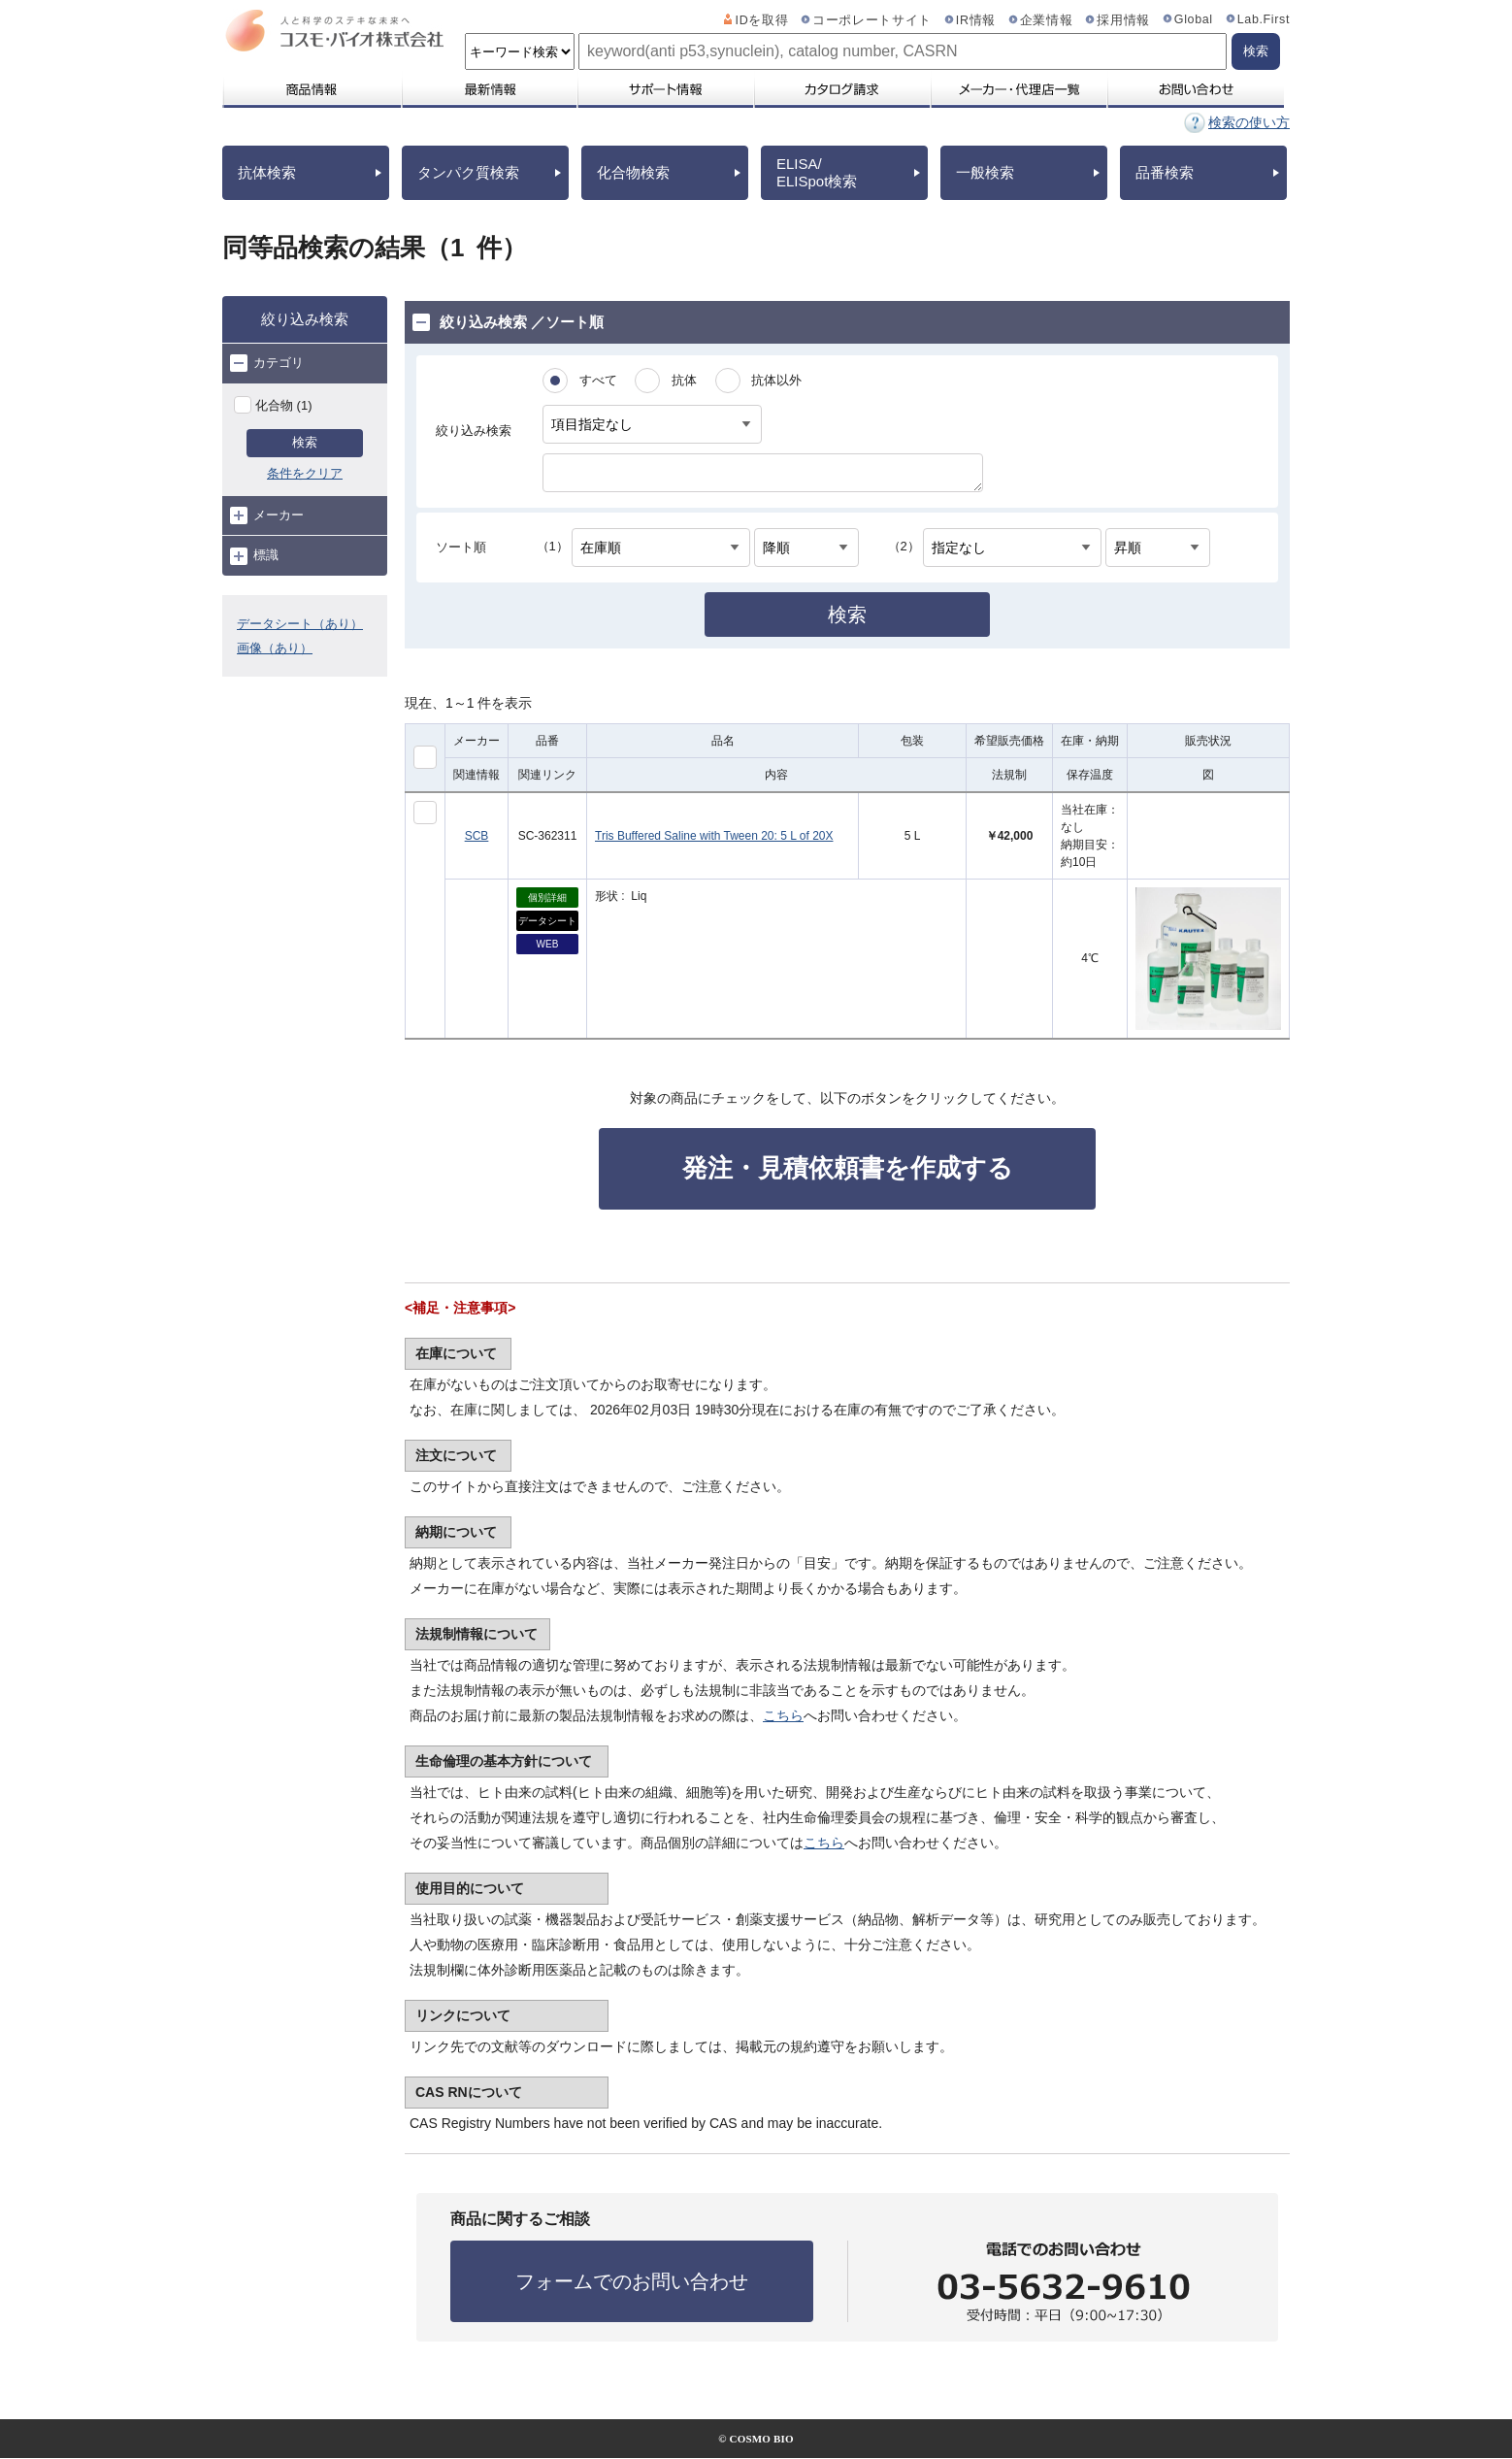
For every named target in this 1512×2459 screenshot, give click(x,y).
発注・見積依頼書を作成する (847, 1167)
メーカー (267, 515)
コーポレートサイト (872, 20)
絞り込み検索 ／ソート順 (508, 322)
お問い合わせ (1195, 89)
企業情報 (1046, 20)
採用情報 (1123, 20)
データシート (547, 920)
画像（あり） (274, 648)
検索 (304, 442)
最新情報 (488, 89)
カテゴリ (267, 363)
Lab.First (1263, 19)
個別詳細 (547, 897)
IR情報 (976, 20)
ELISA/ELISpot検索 (816, 172)
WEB (548, 944)
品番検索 (1164, 172)
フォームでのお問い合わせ (631, 2281)
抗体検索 (267, 172)
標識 (254, 556)
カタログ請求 (841, 89)
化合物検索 (633, 172)
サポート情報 (664, 89)
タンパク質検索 (468, 172)
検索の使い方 (1249, 122)
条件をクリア (305, 473)
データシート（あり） (300, 623)
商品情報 (311, 89)
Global (1193, 19)
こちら (783, 1715)
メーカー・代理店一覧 (1018, 89)
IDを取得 (762, 20)
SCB (477, 836)
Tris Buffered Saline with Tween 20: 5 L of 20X (714, 836)
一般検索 (985, 172)
